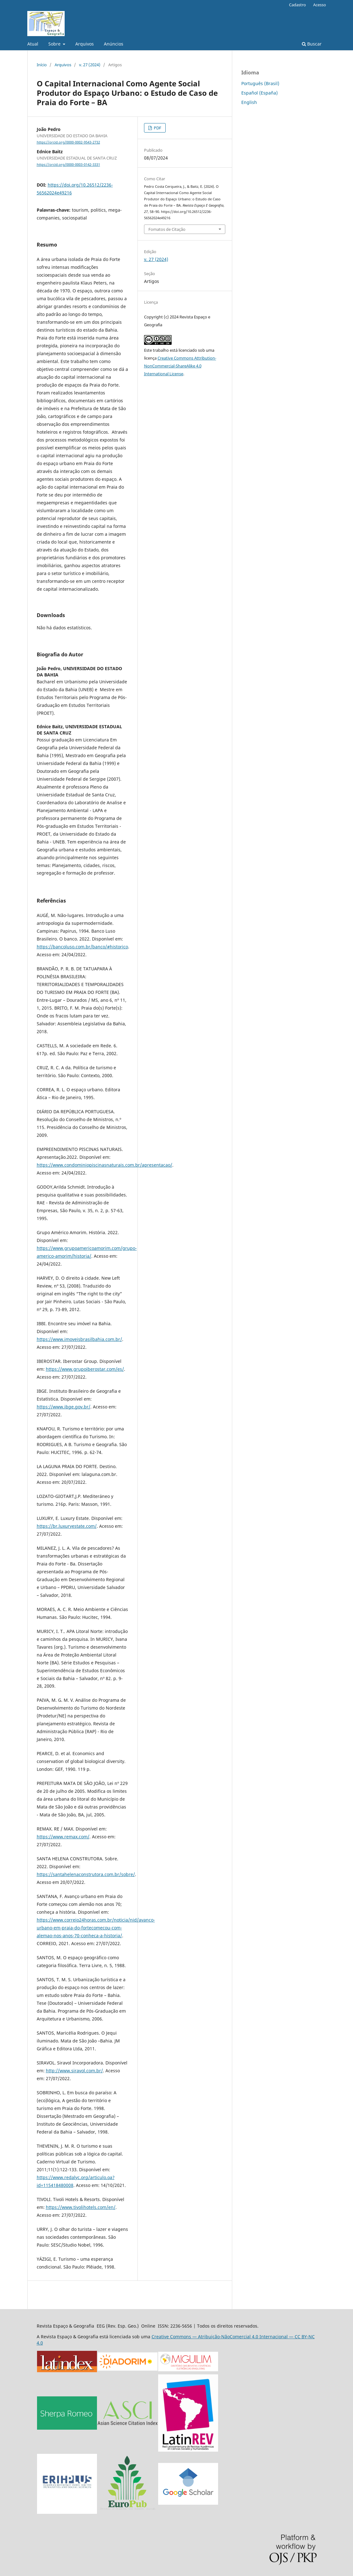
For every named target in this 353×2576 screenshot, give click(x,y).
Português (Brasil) (260, 83)
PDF (157, 128)
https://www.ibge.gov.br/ (63, 1407)
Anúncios (113, 44)
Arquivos (84, 44)
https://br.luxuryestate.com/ (67, 1526)
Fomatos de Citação (166, 229)
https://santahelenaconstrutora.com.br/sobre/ (86, 1874)
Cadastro (297, 5)
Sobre (55, 44)
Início (42, 65)
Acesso (319, 5)
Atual (32, 44)
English (249, 102)
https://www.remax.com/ (63, 1837)
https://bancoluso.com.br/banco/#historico (82, 947)
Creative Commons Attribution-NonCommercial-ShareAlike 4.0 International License (180, 366)
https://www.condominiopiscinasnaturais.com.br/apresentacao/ (104, 1165)
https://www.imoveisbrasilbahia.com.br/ (79, 1339)
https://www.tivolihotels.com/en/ (80, 2207)
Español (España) (259, 93)
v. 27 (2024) (89, 65)
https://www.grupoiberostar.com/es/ (85, 1369)
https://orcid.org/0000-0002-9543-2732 (68, 142)
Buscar (312, 44)
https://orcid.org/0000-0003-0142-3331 (68, 164)
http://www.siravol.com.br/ (74, 2071)
